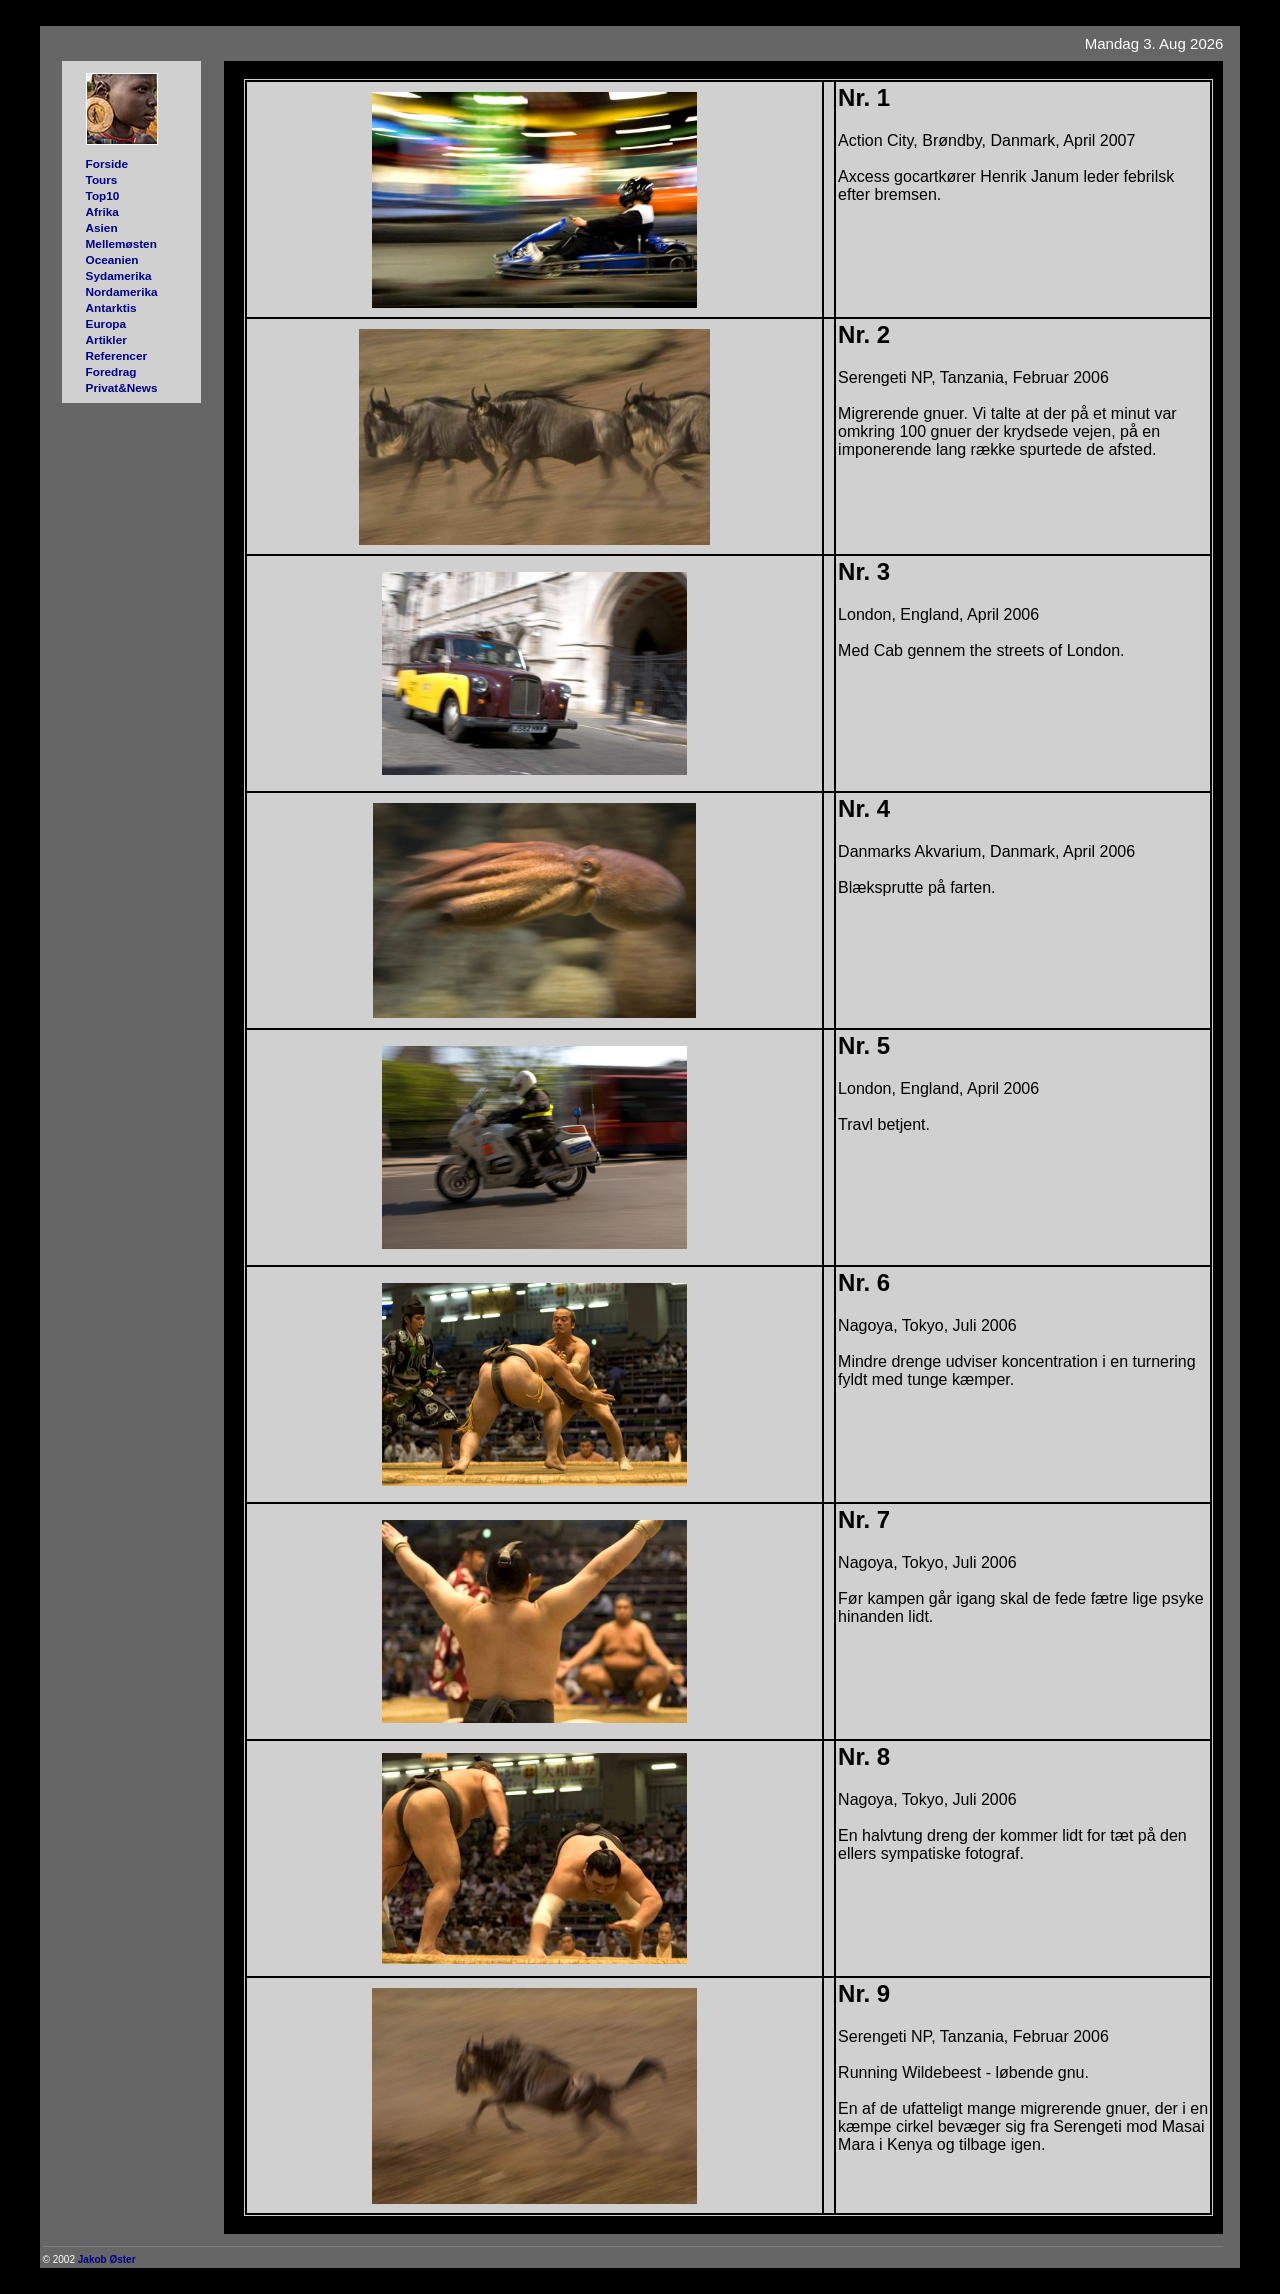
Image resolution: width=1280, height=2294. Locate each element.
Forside (107, 163)
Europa (106, 323)
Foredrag (111, 371)
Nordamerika (122, 291)
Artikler (106, 339)
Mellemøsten (121, 243)
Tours (102, 179)
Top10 (103, 195)
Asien (102, 227)
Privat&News (122, 387)
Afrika (102, 211)
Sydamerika (119, 275)
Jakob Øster (107, 2259)
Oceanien (112, 259)
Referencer (116, 355)
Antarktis (111, 307)
